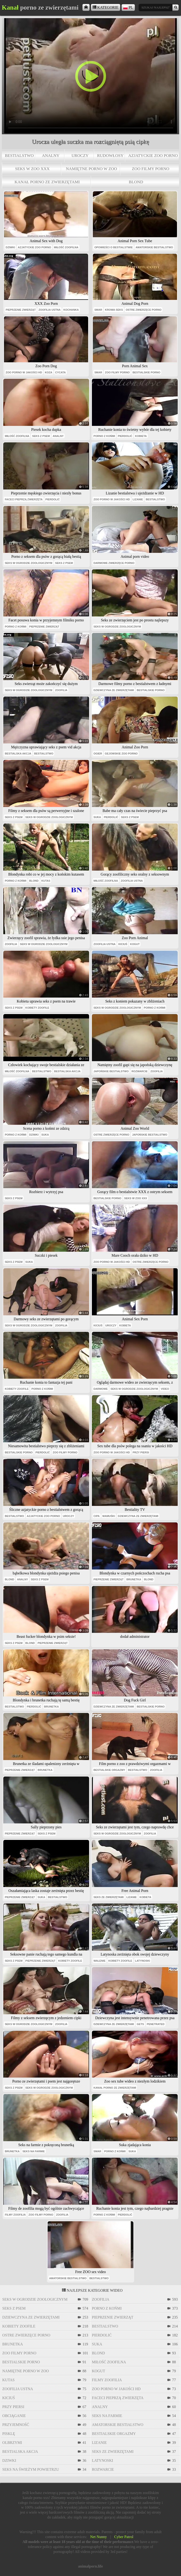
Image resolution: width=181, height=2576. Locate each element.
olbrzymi (12, 2443)
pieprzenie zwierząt (21, 309)
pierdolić (125, 436)
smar (98, 309)
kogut (135, 944)
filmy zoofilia (15, 2214)
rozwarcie (140, 1071)
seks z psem (41, 436)
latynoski (142, 1960)
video (165, 1388)
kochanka (71, 309)
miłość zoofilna (66, 247)
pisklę (8, 2434)
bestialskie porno (146, 372)
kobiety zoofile (37, 1007)
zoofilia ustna (49, 309)
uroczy (79, 155)
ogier (98, 753)
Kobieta (141, 436)
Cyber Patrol (123, 2537)
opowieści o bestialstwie (113, 247)
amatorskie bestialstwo (154, 247)
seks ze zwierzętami (109, 1897)
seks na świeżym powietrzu (30, 2469)
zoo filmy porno (150, 168)
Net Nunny (98, 2537)
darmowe (101, 1388)
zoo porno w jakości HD (24, 372)
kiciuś (122, 944)
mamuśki (109, 1516)
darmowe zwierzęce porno (114, 563)
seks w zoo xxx (32, 168)
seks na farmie (33, 2151)
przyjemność (15, 2425)
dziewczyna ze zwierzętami (114, 690)
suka (97, 817)
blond (136, 181)
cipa (97, 1516)
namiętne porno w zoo (91, 168)
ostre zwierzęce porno (143, 309)
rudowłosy (110, 155)
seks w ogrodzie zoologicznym (28, 563)
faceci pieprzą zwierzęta (23, 499)
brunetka (133, 1579)
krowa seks (114, 309)
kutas (45, 880)
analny (50, 155)
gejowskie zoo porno (121, 753)
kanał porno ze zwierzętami (47, 181)
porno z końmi (104, 436)
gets (140, 2024)
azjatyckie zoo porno (153, 155)
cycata (60, 372)
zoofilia (61, 690)
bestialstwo (19, 155)
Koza (48, 372)
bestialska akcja (18, 753)
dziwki (10, 247)
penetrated (156, 2024)
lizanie (138, 499)
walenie (100, 1960)
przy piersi (141, 1452)
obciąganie (14, 2416)
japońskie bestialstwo (111, 1071)
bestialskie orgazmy (109, 1770)
